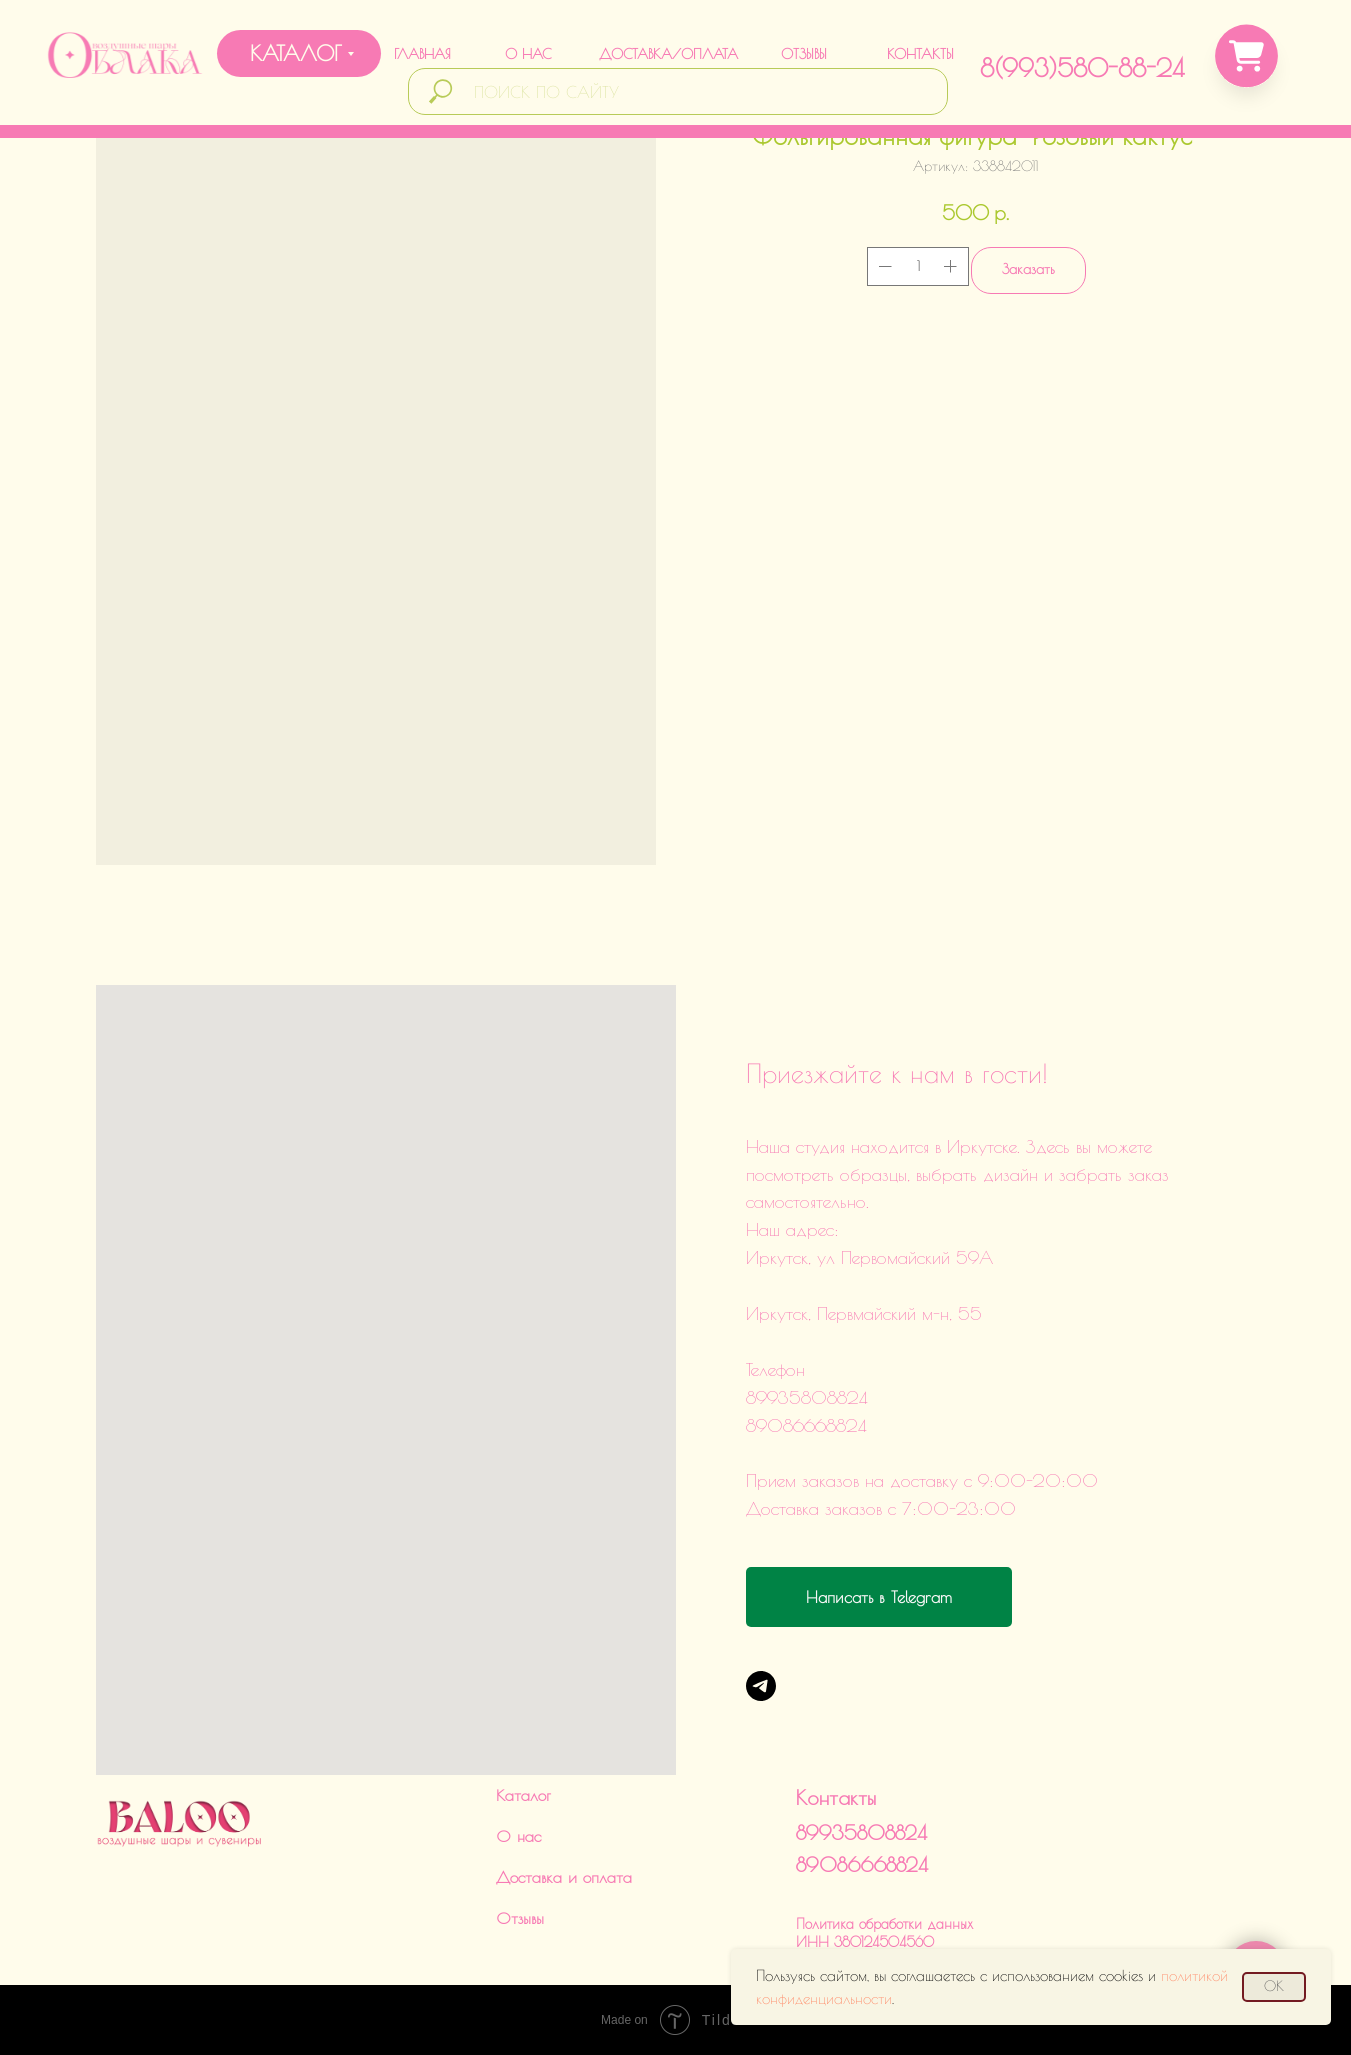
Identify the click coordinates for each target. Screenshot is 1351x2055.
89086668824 (862, 1864)
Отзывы (520, 1918)
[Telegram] (761, 1686)
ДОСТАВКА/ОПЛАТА (668, 54)
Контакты (836, 1797)
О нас (518, 1836)
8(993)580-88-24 (1082, 67)
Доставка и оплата (564, 1877)
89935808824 (861, 1832)
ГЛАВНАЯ (422, 54)
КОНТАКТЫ (920, 54)
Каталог (523, 1795)
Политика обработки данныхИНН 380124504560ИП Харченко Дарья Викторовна (894, 1942)
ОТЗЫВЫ (804, 54)
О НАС (528, 54)
